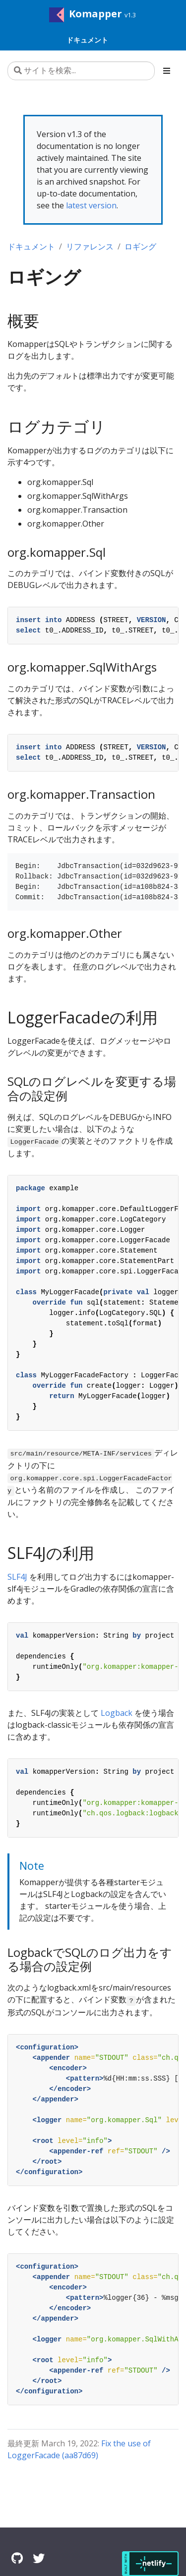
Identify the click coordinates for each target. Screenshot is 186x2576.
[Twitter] (39, 2558)
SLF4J (17, 1576)
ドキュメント (31, 246)
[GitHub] (17, 2558)
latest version (91, 205)
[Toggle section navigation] (167, 70)
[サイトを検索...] (81, 70)
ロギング (140, 246)
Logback (116, 1712)
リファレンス (90, 246)
